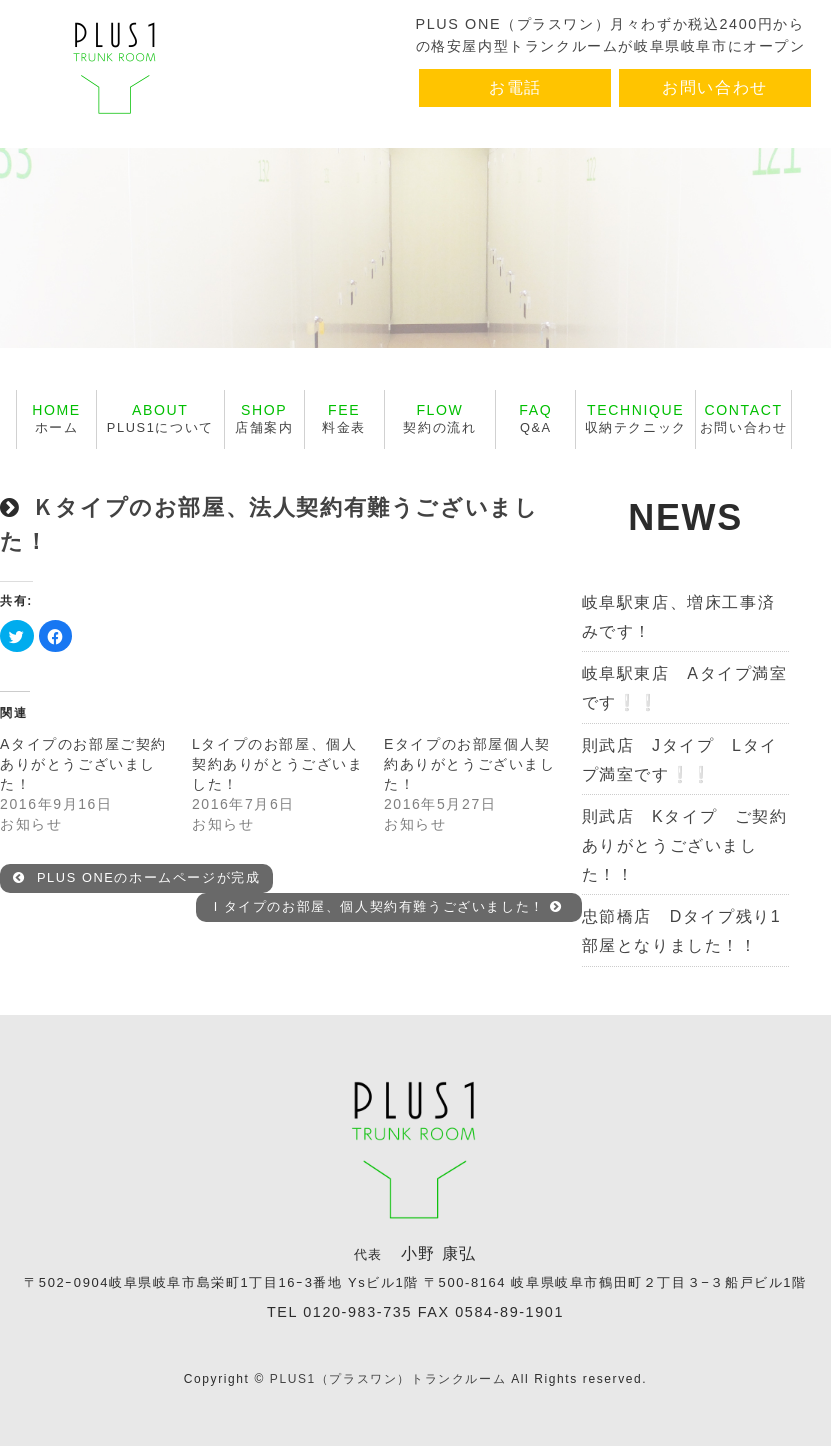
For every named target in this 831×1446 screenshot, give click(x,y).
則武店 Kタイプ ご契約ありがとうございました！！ (685, 845)
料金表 (344, 418)
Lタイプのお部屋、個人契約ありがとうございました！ (278, 764)
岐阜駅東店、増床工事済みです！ (679, 617)
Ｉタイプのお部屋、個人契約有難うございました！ (386, 906)
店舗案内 (264, 418)
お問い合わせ (715, 87)
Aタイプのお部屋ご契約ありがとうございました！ (83, 764)
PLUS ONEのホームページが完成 (137, 877)
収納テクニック (636, 418)
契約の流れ (439, 418)
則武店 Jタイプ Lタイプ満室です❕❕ (680, 760)
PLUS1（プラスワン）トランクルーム (388, 1379)
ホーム (56, 418)
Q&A (535, 418)
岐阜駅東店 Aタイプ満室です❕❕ (685, 688)
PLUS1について (160, 418)
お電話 (515, 87)
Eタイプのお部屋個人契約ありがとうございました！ (470, 764)
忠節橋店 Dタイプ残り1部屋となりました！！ (682, 931)
